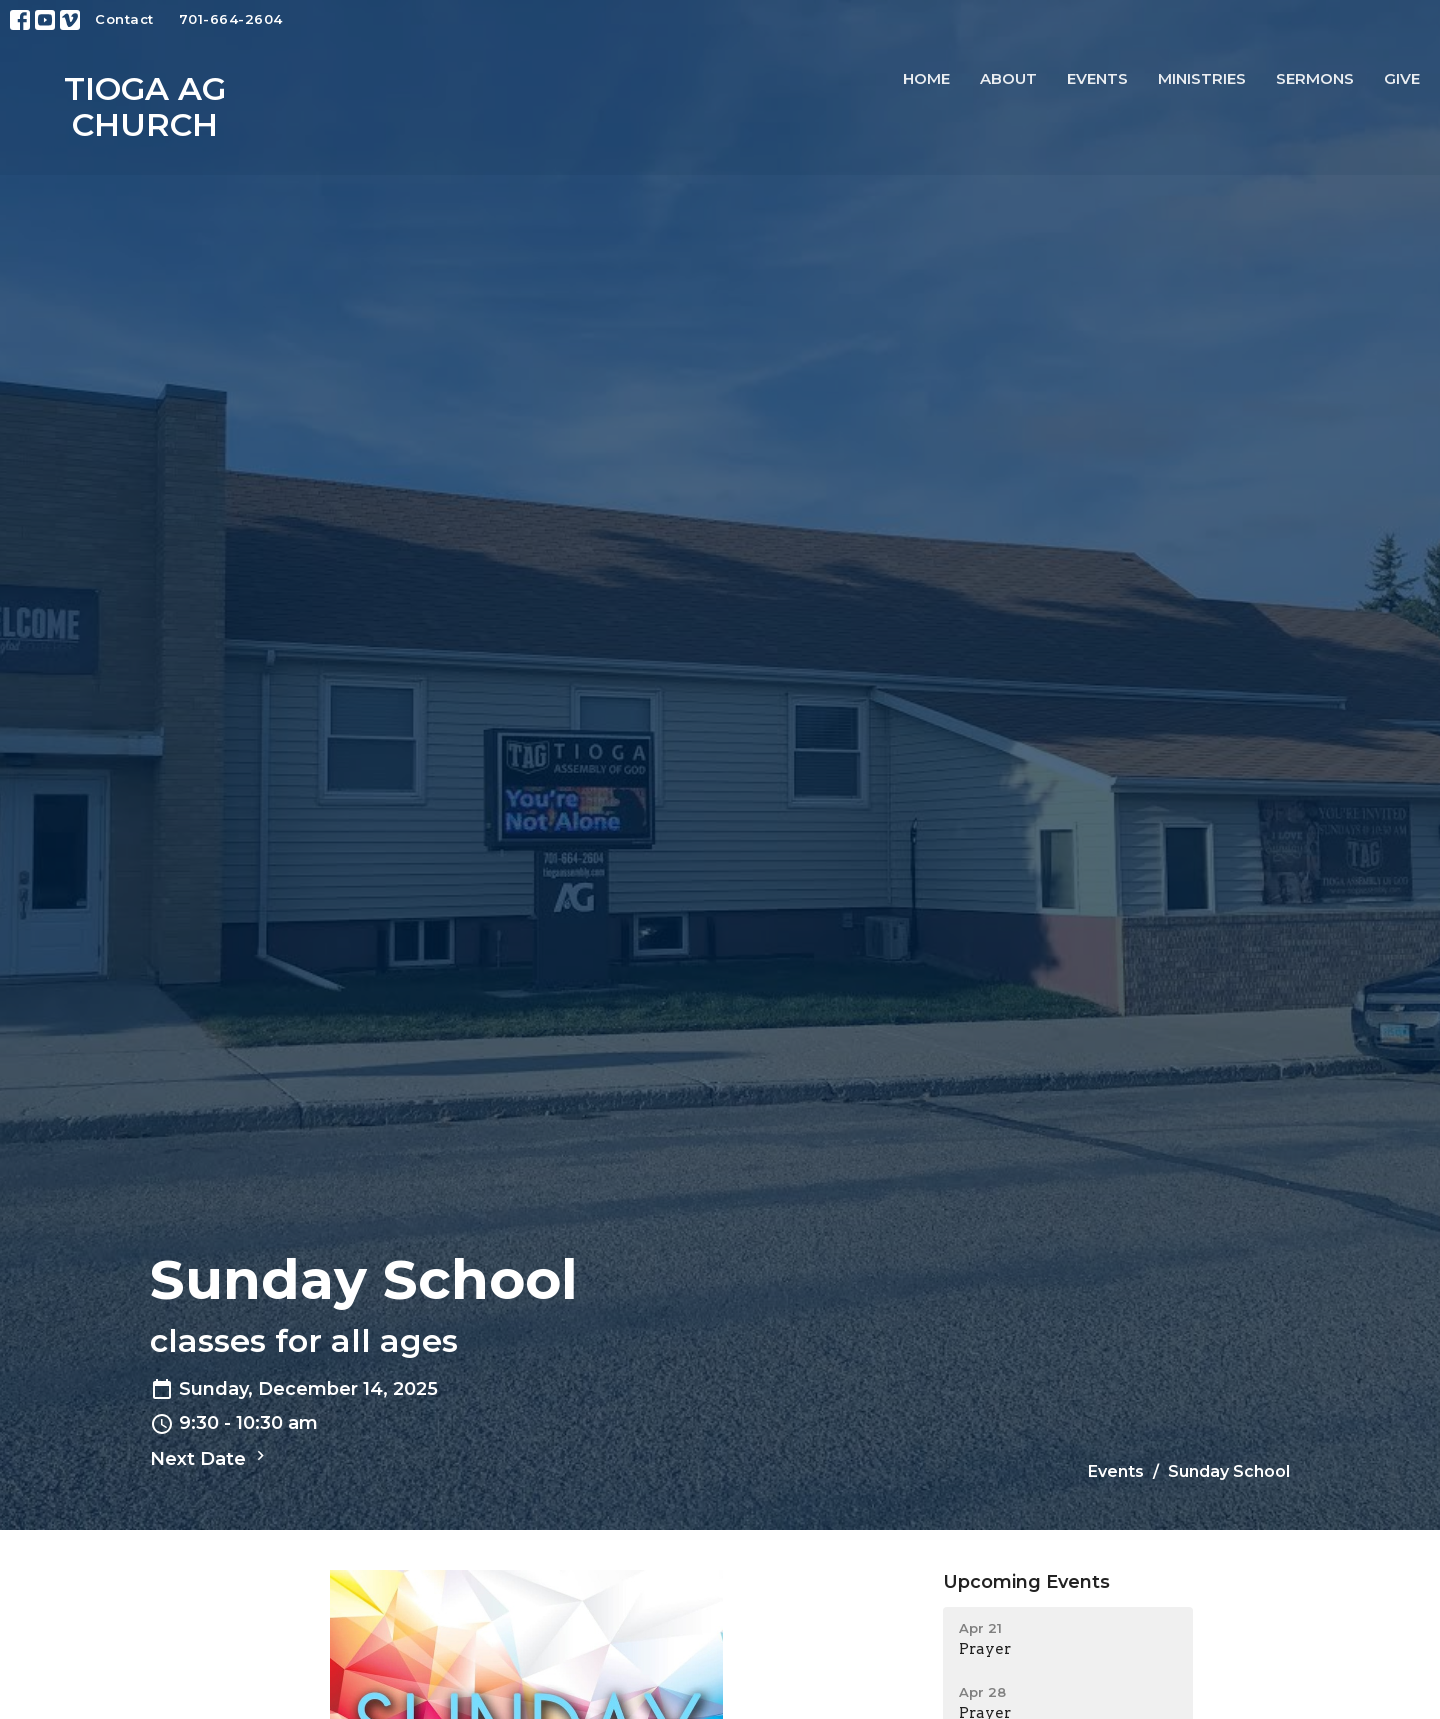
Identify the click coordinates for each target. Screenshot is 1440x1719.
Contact (124, 19)
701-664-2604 (231, 19)
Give (1402, 78)
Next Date (210, 1458)
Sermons (1315, 78)
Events (1097, 78)
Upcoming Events (1026, 1582)
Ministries (1202, 78)
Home (926, 78)
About (1008, 78)
